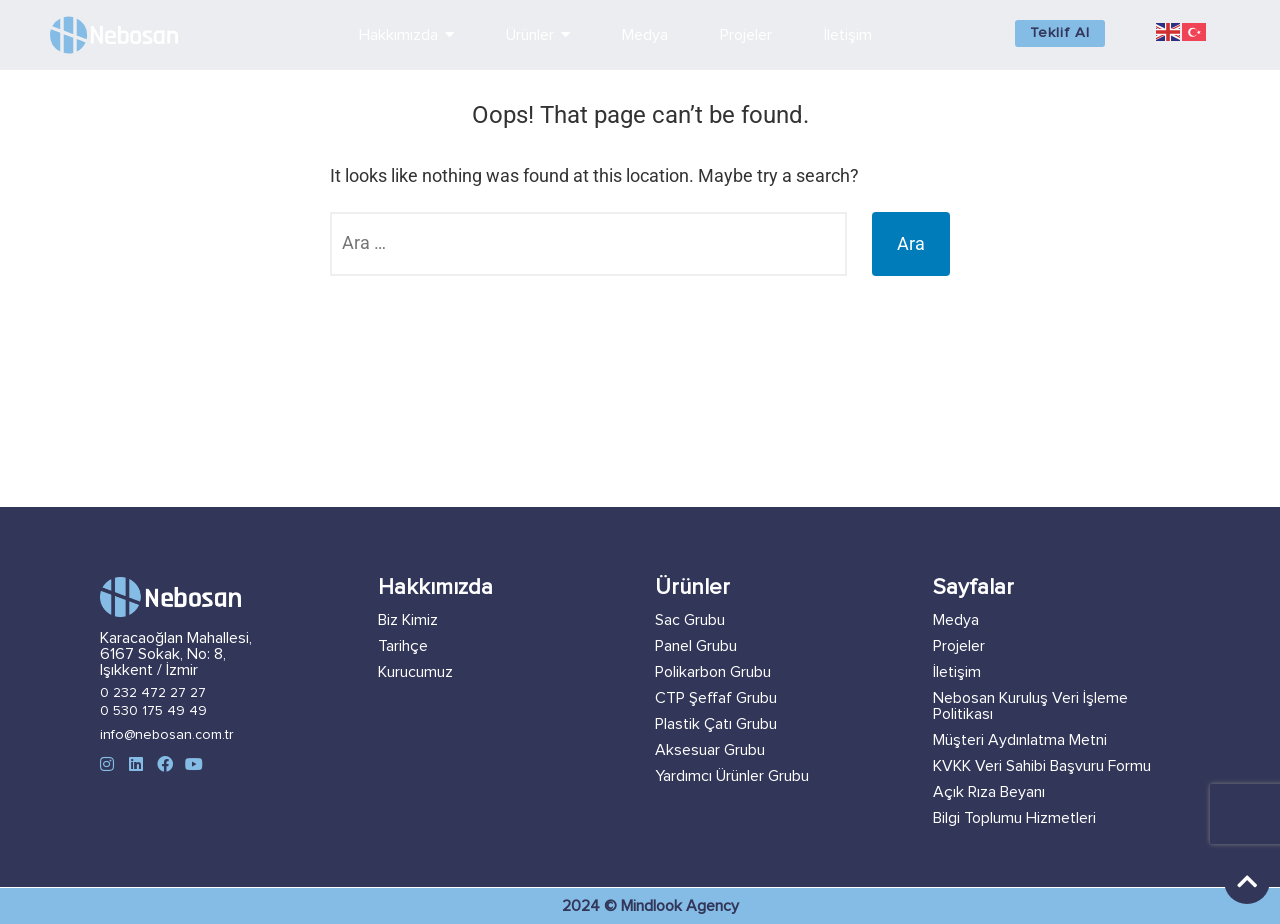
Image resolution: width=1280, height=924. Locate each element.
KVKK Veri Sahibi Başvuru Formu (1042, 766)
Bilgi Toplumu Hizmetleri (1014, 818)
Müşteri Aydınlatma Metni (1020, 740)
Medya (956, 620)
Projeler (959, 646)
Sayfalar (973, 588)
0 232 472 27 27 (153, 693)
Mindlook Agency (680, 906)
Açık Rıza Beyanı (989, 792)
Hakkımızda (435, 588)
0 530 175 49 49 (153, 711)
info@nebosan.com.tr (167, 735)
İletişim (957, 672)
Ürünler (692, 588)
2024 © (591, 906)
